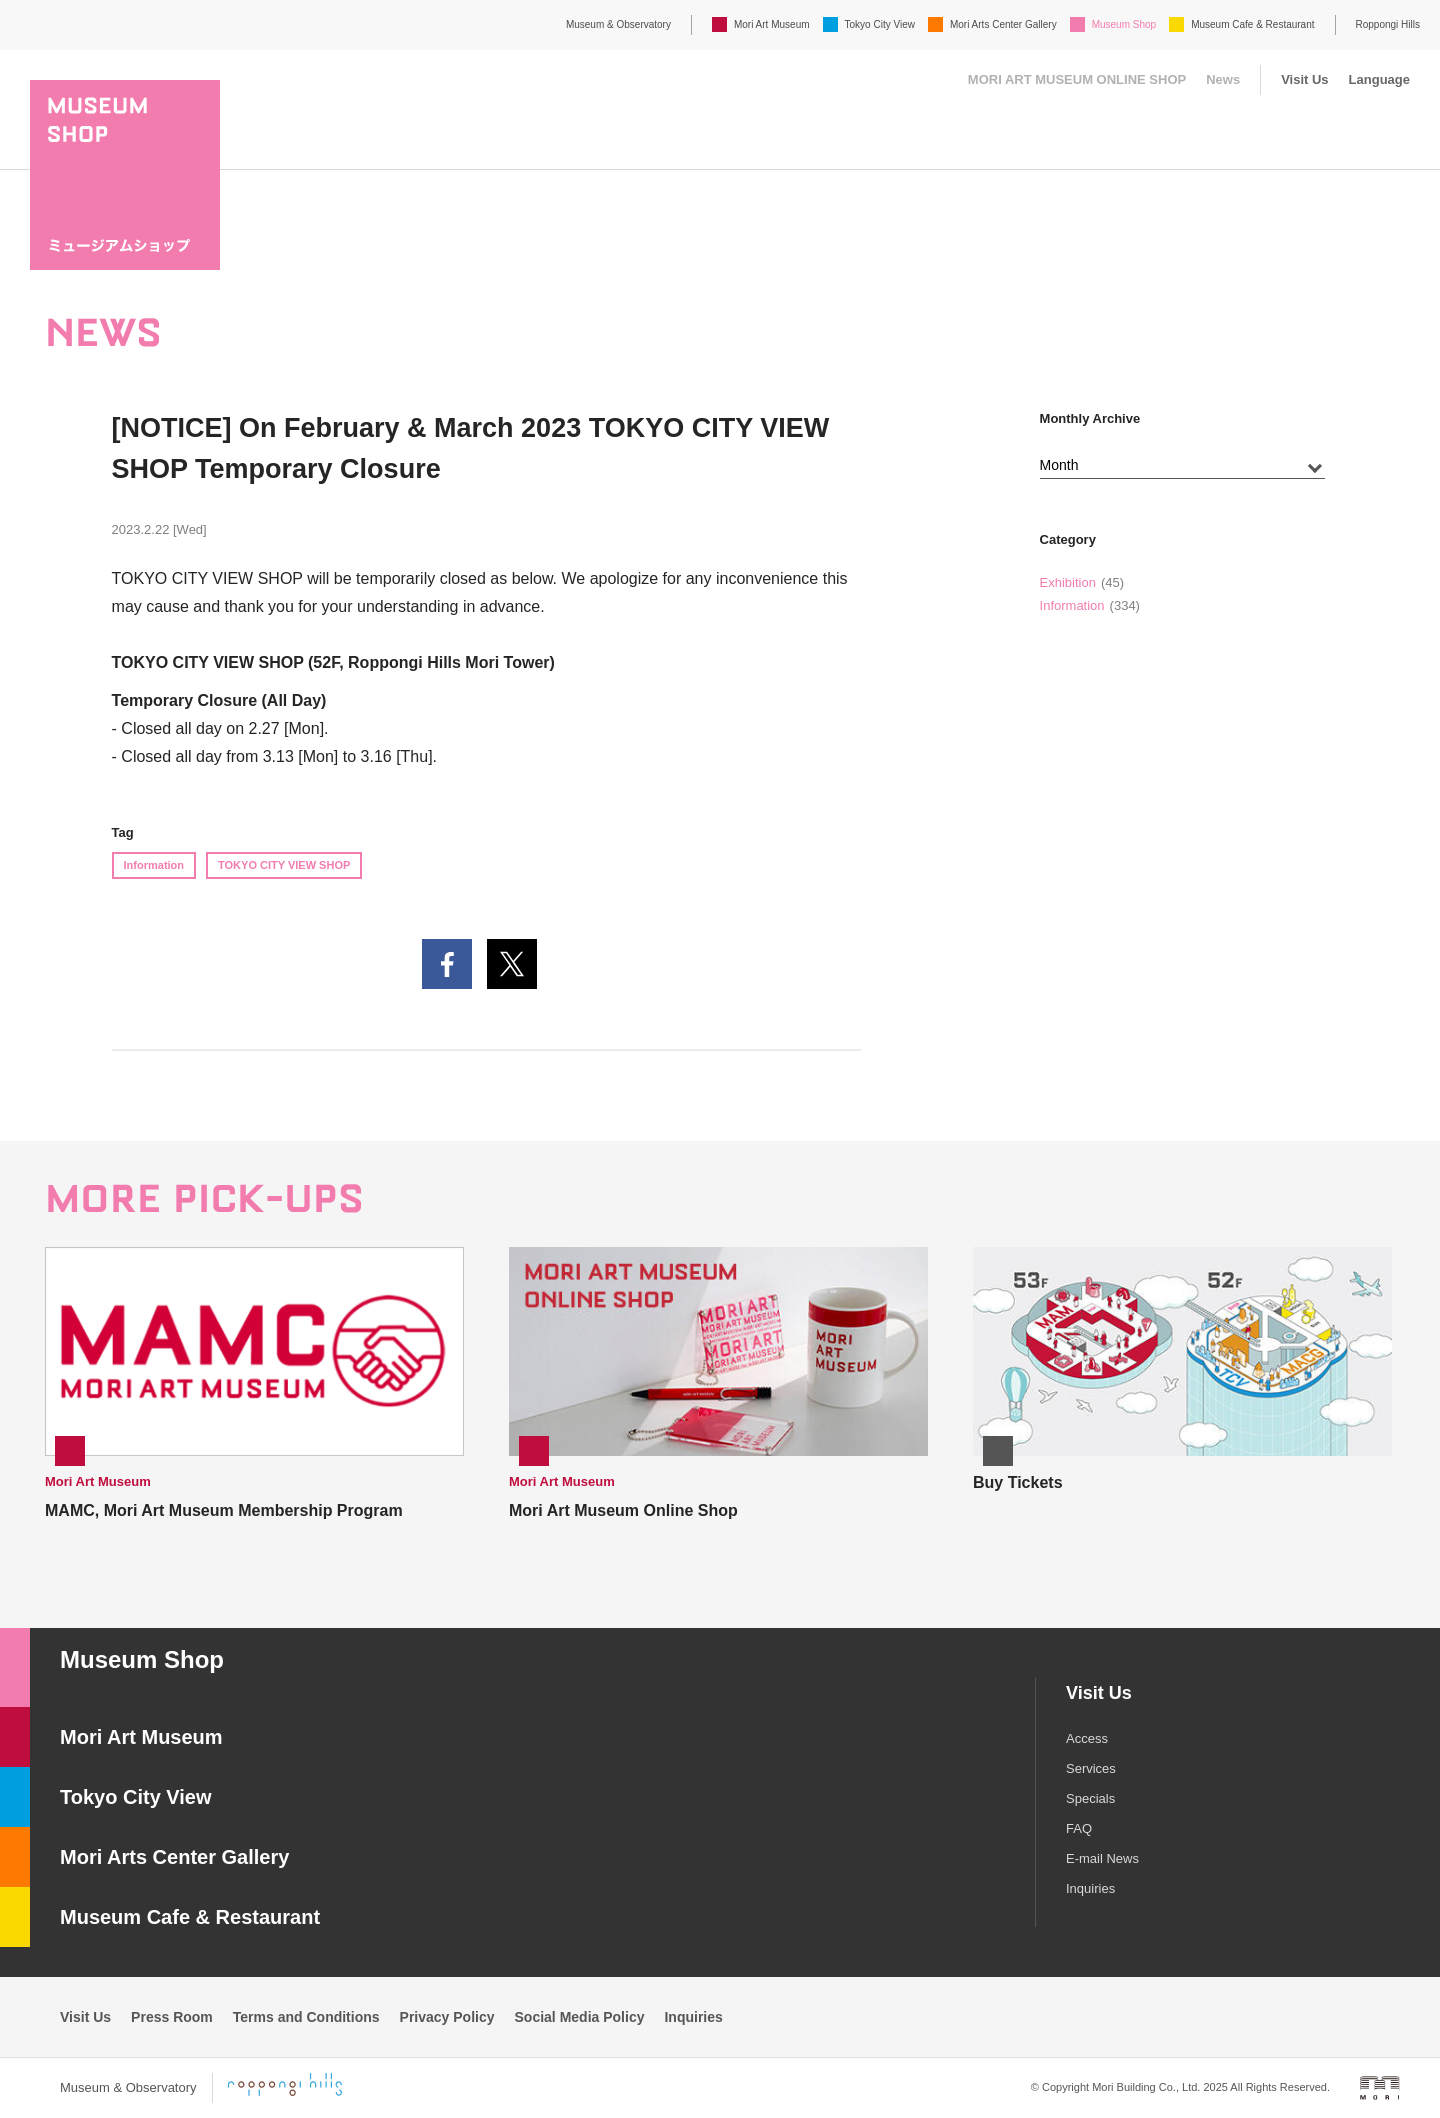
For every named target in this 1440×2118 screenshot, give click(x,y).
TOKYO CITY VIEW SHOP (284, 865)
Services (1091, 1768)
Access (1087, 1738)
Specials (1090, 1798)
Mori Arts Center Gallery (1003, 24)
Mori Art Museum (772, 24)
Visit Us (1304, 79)
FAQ (1079, 1828)
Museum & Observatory (618, 24)
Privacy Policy (447, 2017)
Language (1379, 79)
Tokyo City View (880, 24)
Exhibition (1068, 582)
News (1223, 79)
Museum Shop (1124, 24)
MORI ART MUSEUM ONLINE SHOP (1077, 79)
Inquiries (1090, 1888)
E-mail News (1102, 1858)
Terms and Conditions (306, 2017)
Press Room (172, 2017)
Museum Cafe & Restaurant (1252, 24)
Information (154, 865)
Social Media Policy (580, 2017)
